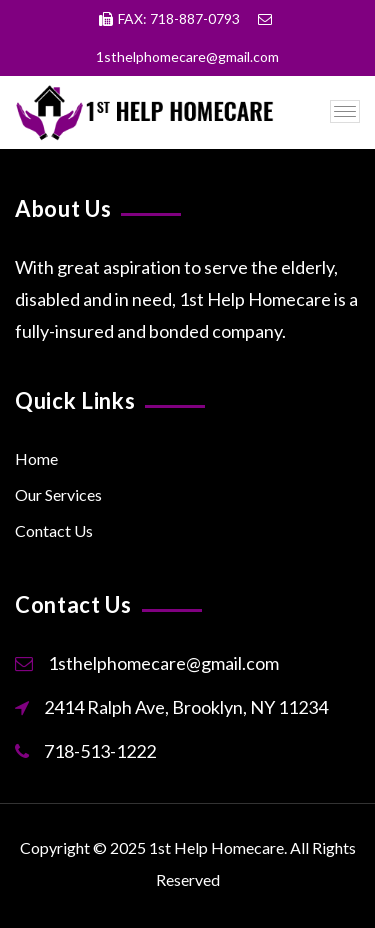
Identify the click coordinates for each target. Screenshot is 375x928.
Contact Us (54, 530)
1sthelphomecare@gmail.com (163, 663)
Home (36, 458)
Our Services (58, 494)
